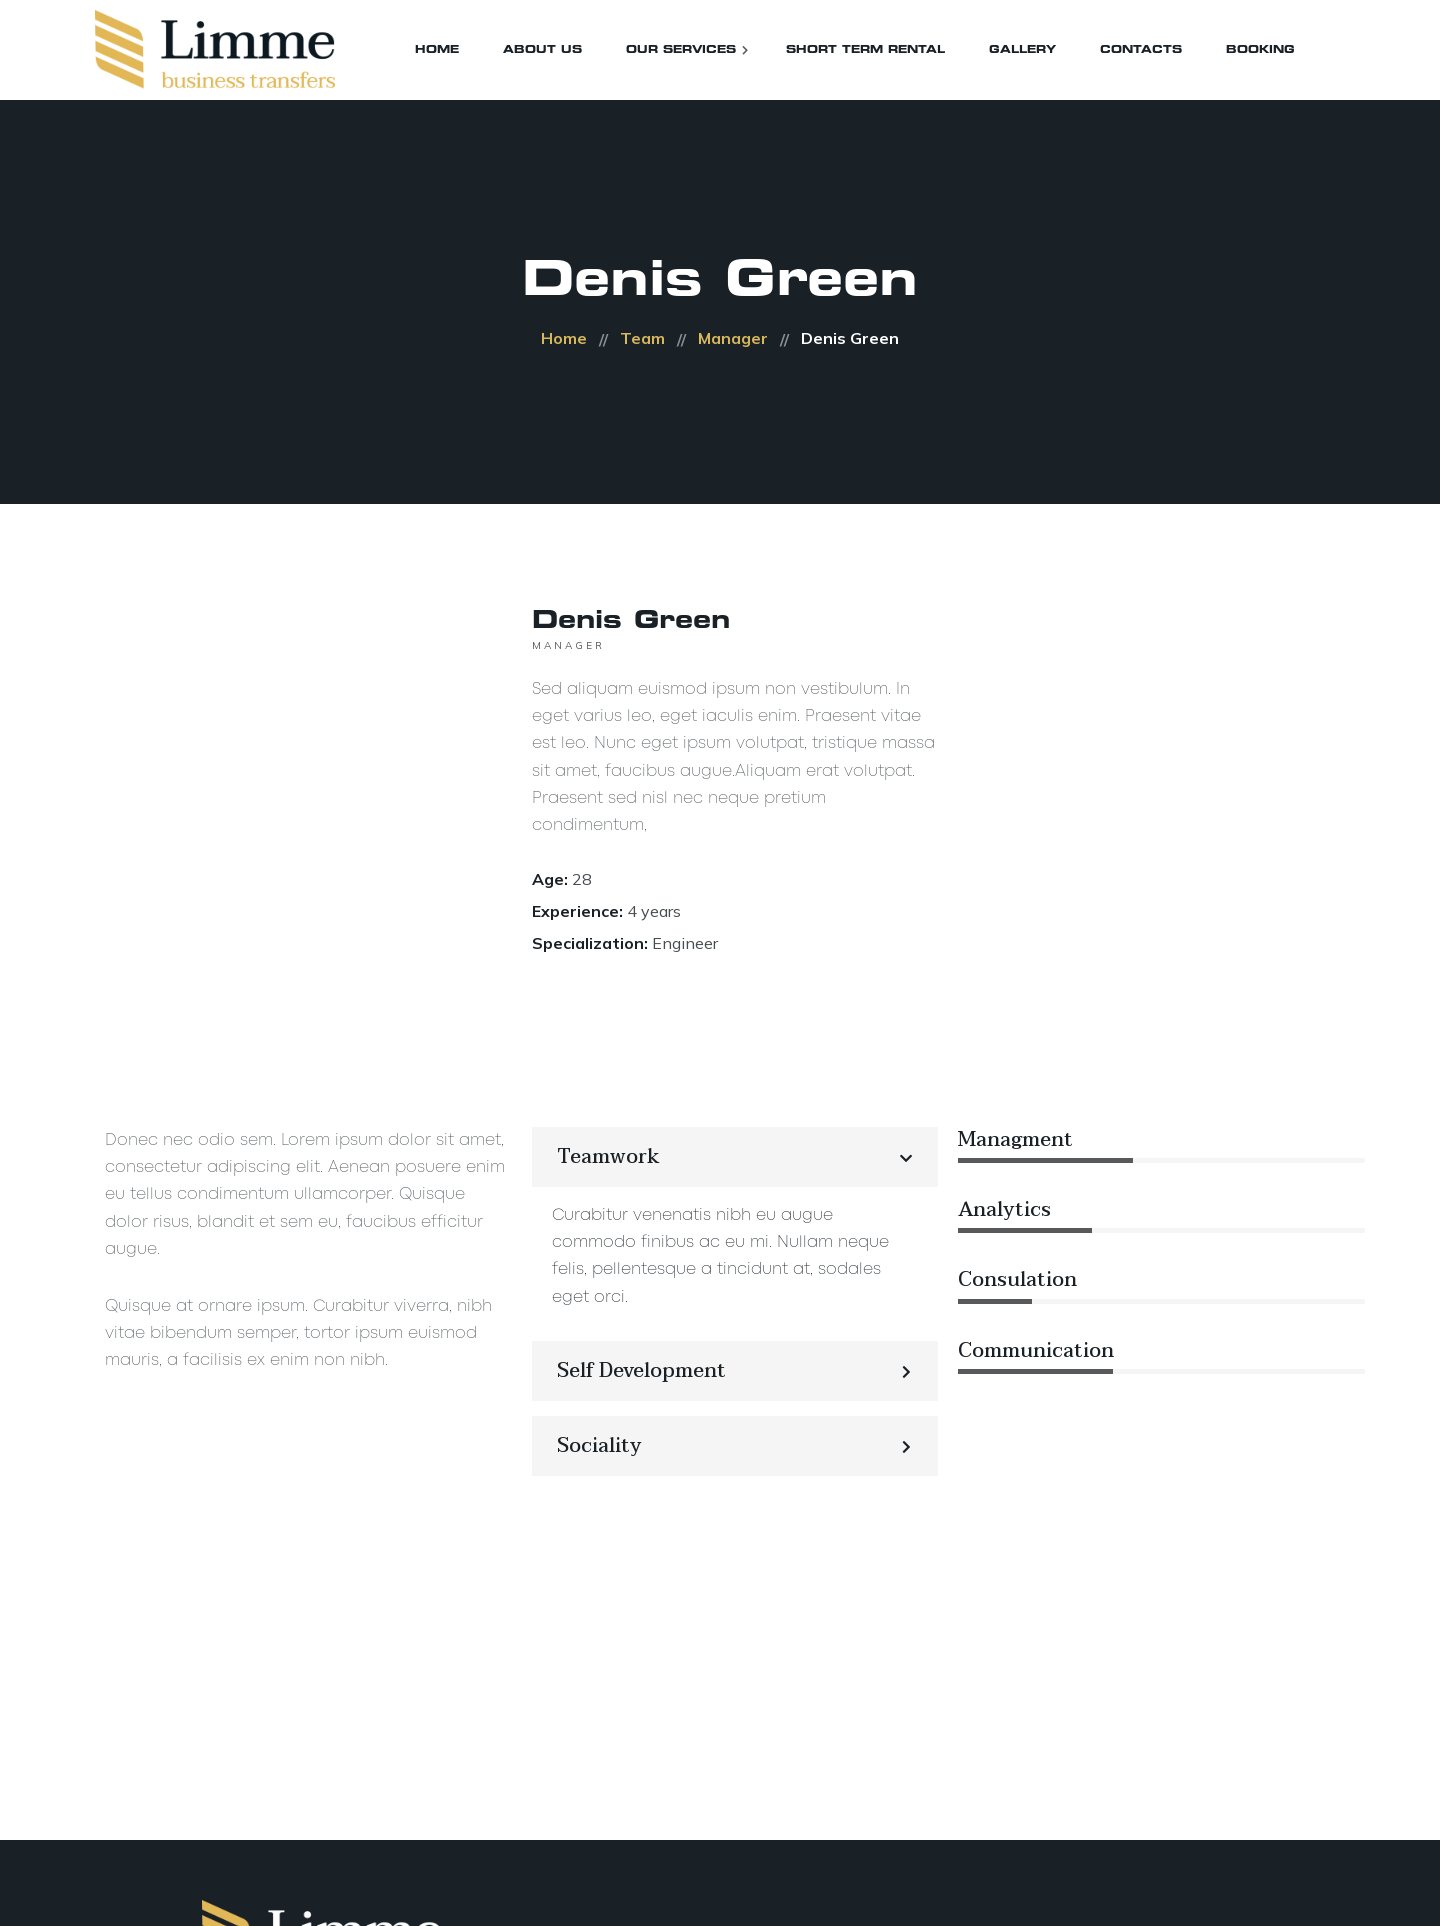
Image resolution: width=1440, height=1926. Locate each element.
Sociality (599, 1446)
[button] (735, 1157)
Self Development (641, 1371)
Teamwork (608, 1157)
